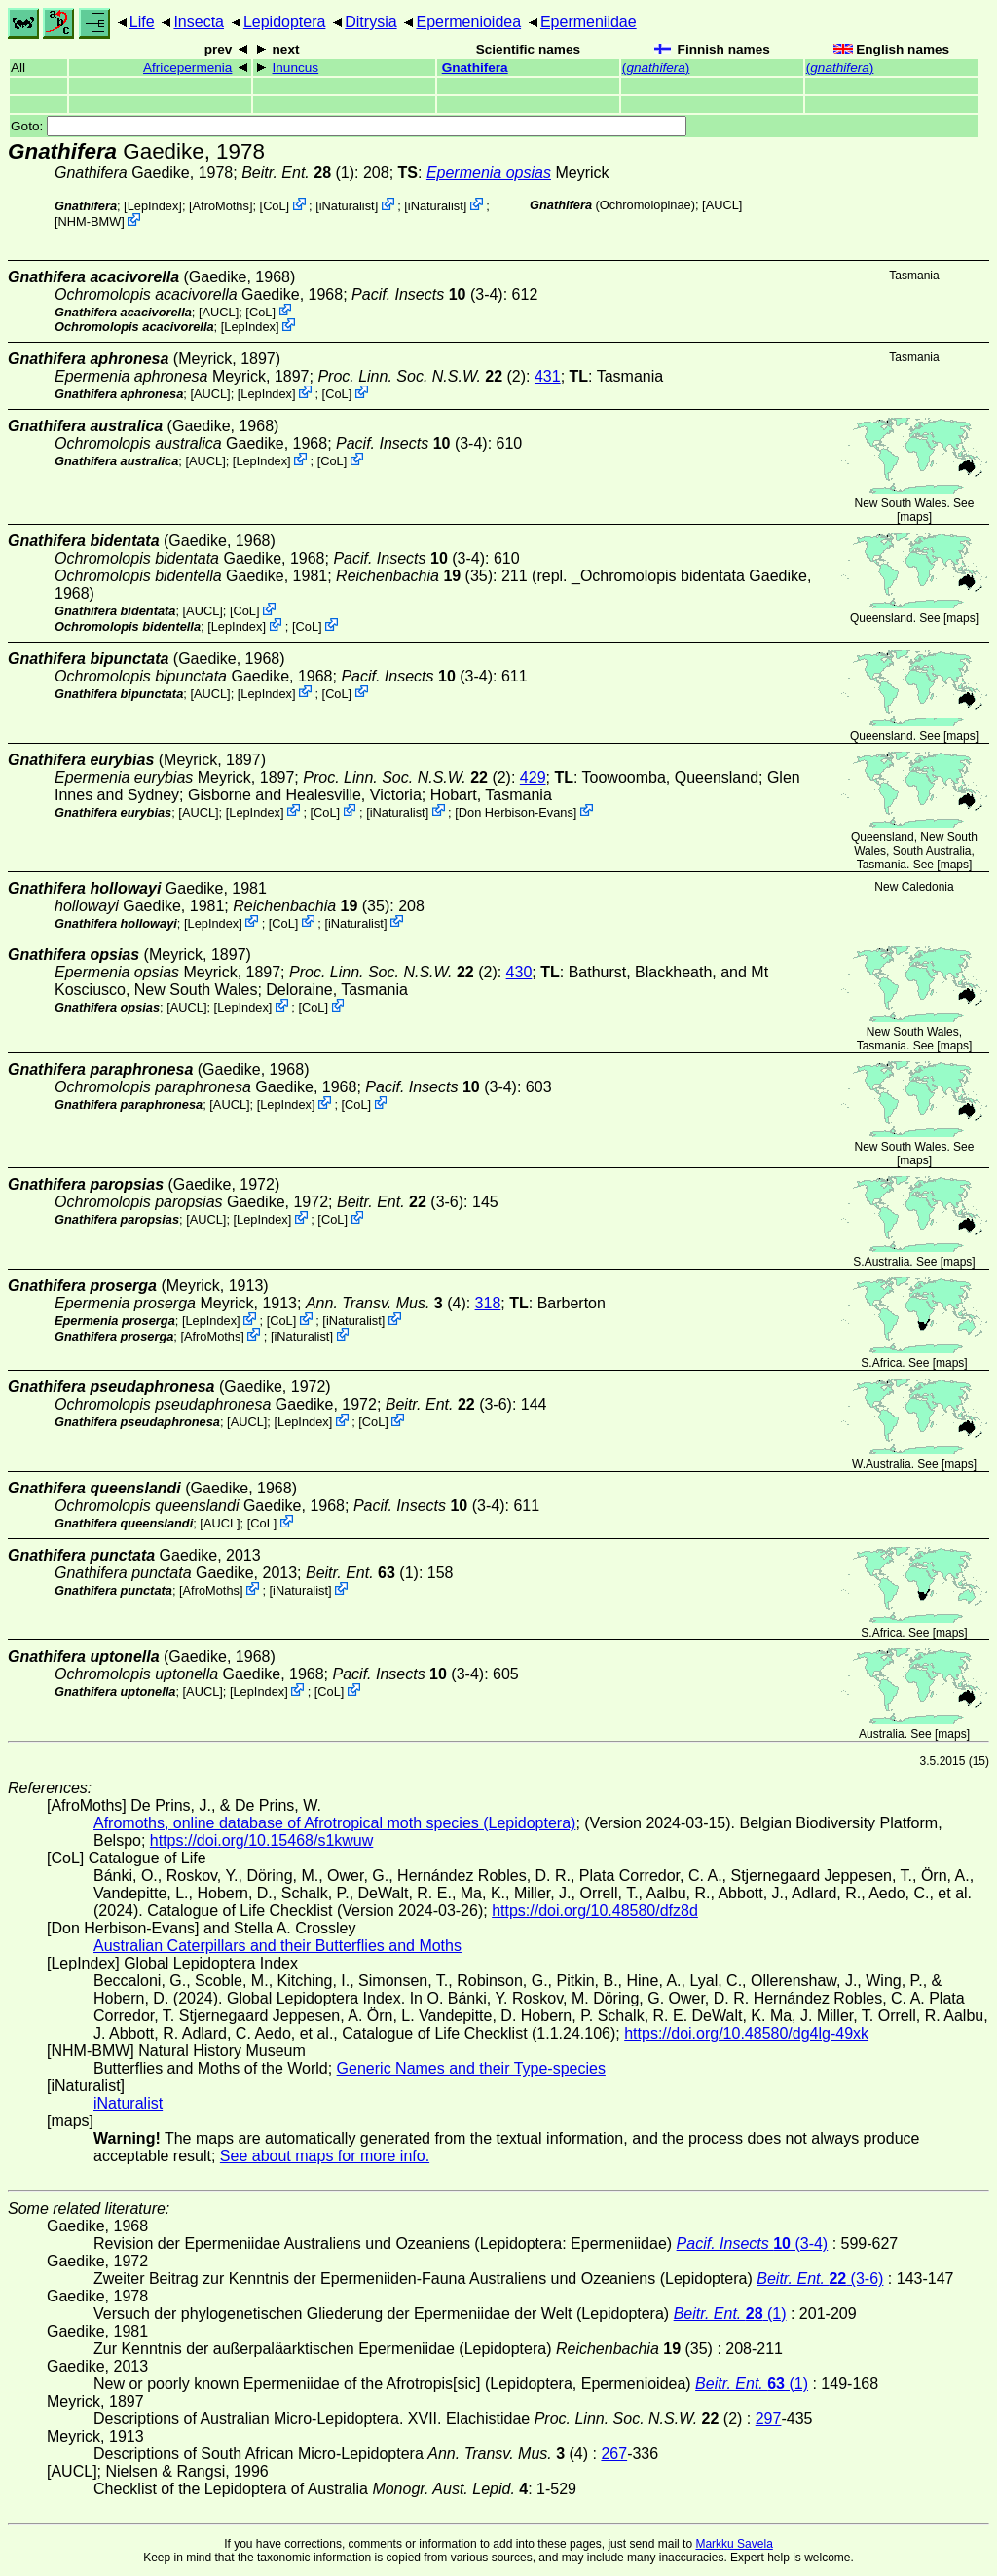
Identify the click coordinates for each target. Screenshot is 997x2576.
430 (519, 972)
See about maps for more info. (324, 2156)
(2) (421, 376)
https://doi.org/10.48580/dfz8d (595, 1910)
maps (914, 517)
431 (548, 376)
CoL (274, 206)
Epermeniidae (588, 22)
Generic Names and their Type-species (471, 2068)
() (656, 67)
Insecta (198, 22)
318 (488, 1303)
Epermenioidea (468, 22)
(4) (386, 1303)
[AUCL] (722, 205)
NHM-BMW (90, 221)
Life (142, 22)
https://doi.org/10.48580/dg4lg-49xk (746, 2033)
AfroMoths (221, 206)
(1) (297, 173)
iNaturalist (347, 206)
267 (614, 2454)
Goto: (348, 126)
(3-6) (400, 1202)
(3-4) (427, 294)
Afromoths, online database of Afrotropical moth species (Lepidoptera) (334, 1823)
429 (533, 777)
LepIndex (153, 206)
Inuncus (296, 67)
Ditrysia (370, 22)
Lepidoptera (284, 22)
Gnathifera (475, 67)
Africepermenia (187, 67)
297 (769, 2418)
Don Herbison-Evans (516, 811)
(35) (414, 576)
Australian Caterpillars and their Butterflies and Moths (277, 1945)
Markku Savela (733, 2544)
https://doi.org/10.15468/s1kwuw (261, 1840)
